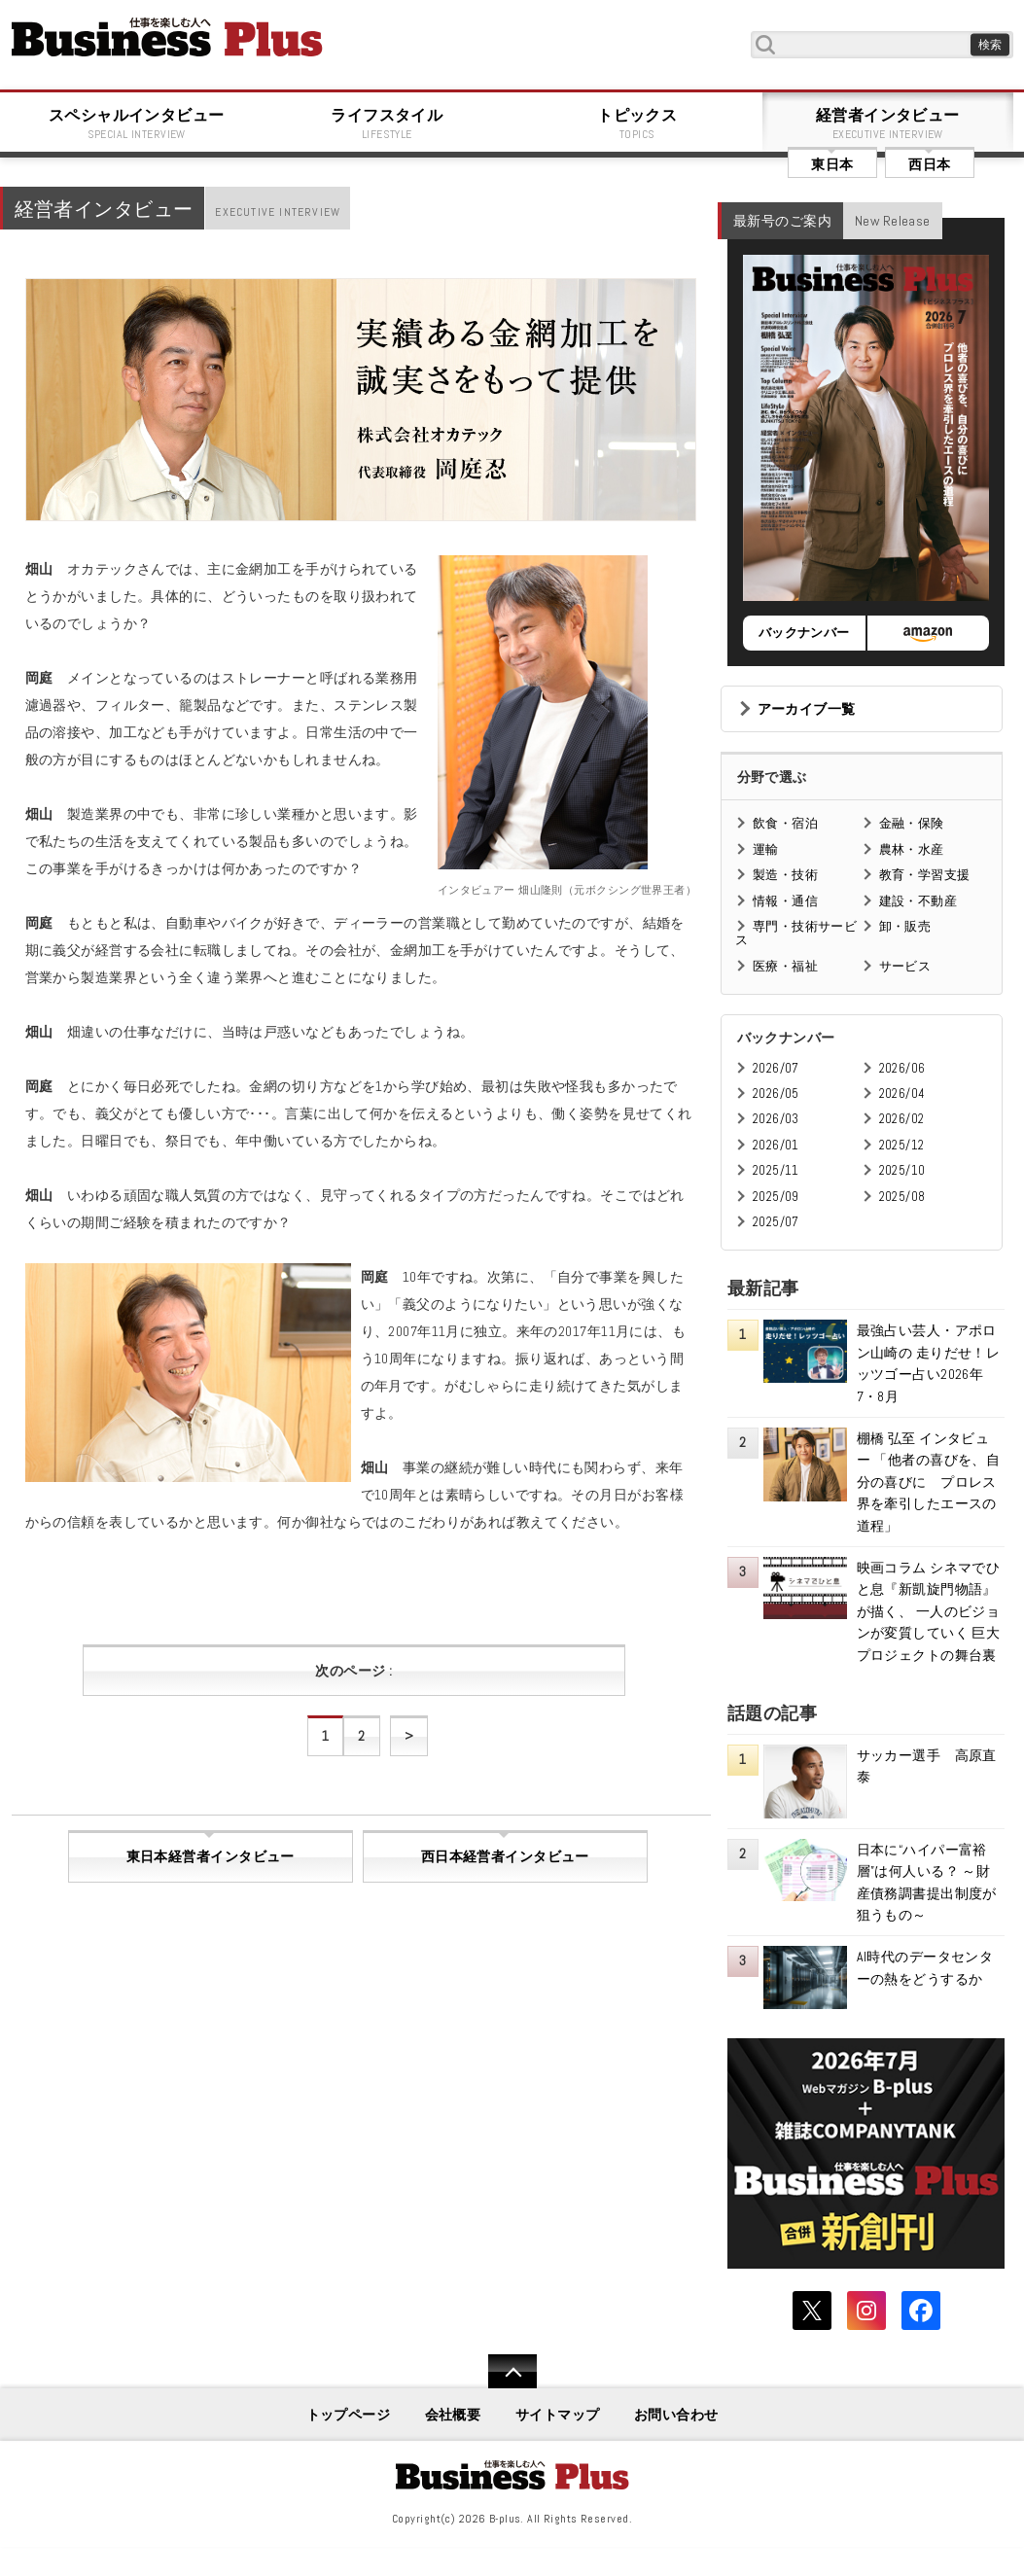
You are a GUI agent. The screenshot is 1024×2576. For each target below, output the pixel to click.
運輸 (766, 849)
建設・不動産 (918, 901)
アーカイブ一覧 (807, 709)
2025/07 (776, 1222)
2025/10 (902, 1170)
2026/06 (902, 1068)
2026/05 (776, 1093)
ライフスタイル (387, 123)
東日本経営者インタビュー (210, 1856)
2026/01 (776, 1145)
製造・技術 (785, 874)
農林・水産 (911, 849)
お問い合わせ (676, 2414)
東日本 (832, 164)
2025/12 (902, 1145)
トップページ (348, 2414)
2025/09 (776, 1196)
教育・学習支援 (925, 874)
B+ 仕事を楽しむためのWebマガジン (167, 37)
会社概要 (453, 2414)
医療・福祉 (785, 966)
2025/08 (902, 1196)
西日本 (929, 164)
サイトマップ (557, 2414)
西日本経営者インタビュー (505, 1856)
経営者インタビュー (887, 123)
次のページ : (353, 1670)
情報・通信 (785, 901)
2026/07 (776, 1068)
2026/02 (902, 1119)
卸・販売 (905, 926)
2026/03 (776, 1119)
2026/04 (902, 1093)
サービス (905, 966)
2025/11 (776, 1170)
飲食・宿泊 (785, 823)
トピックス (637, 123)
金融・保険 (911, 823)
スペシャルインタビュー (137, 123)
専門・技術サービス (796, 933)
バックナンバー (804, 632)
